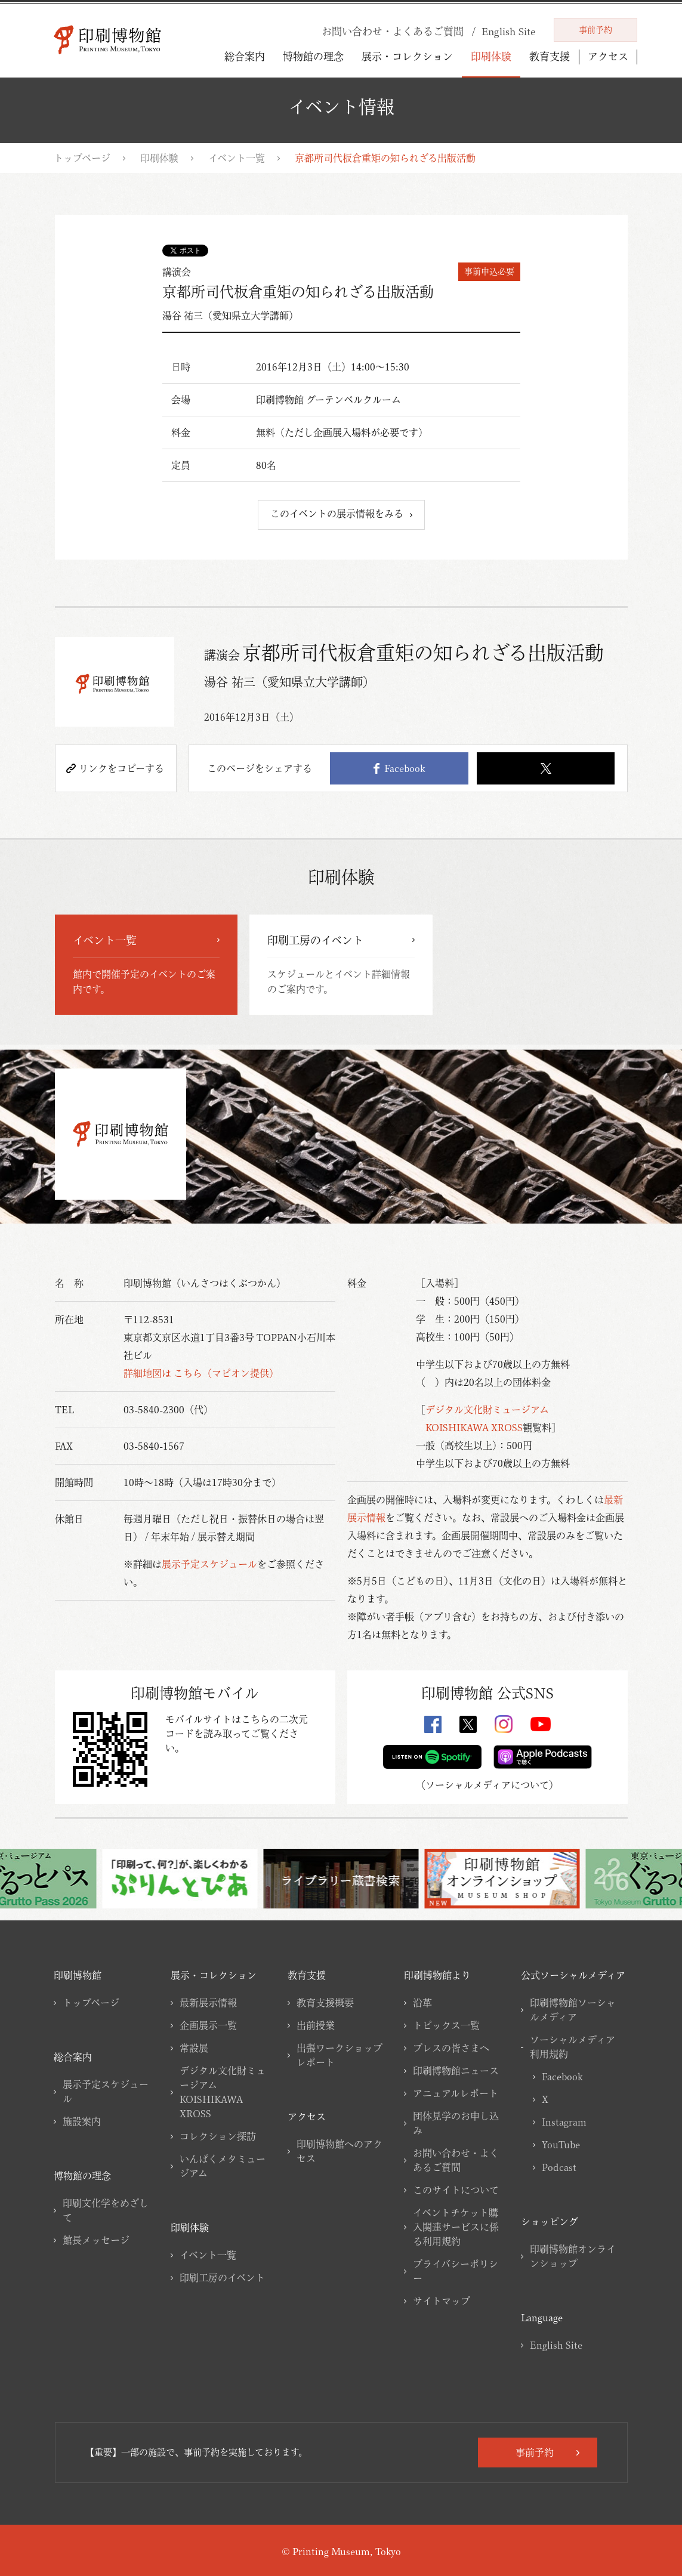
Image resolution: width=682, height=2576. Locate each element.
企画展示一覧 (208, 2025)
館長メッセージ (96, 2240)
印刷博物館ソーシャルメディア (573, 2010)
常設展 (194, 2048)
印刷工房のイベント (222, 2277)
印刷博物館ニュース (456, 2070)
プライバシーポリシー (455, 2271)
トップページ (82, 158)
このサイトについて (456, 2190)
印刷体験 (491, 56)
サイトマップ (441, 2301)
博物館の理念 (313, 56)
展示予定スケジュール (209, 1564)
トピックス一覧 (446, 2025)
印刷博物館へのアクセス (339, 2151)
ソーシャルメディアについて (487, 1785)
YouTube (561, 2144)
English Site (556, 2345)
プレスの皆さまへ (451, 2048)
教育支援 (549, 56)
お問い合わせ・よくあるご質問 (456, 2160)
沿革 (422, 2002)
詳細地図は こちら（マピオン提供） (201, 1373)
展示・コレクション (407, 56)
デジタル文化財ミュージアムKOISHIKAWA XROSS (223, 2092)
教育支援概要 (325, 2002)
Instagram (564, 2122)
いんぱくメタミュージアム (223, 2166)
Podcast (559, 2167)
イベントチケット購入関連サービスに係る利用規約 (456, 2227)
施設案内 (82, 2121)
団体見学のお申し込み (456, 2123)
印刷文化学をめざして (106, 2210)
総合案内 (244, 56)
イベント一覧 (236, 158)
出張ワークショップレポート (339, 2055)
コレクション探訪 (218, 2136)
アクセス (608, 57)
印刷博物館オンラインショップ (573, 2256)
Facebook (399, 768)
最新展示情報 (208, 2002)
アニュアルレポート (455, 2093)
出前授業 (316, 2025)
